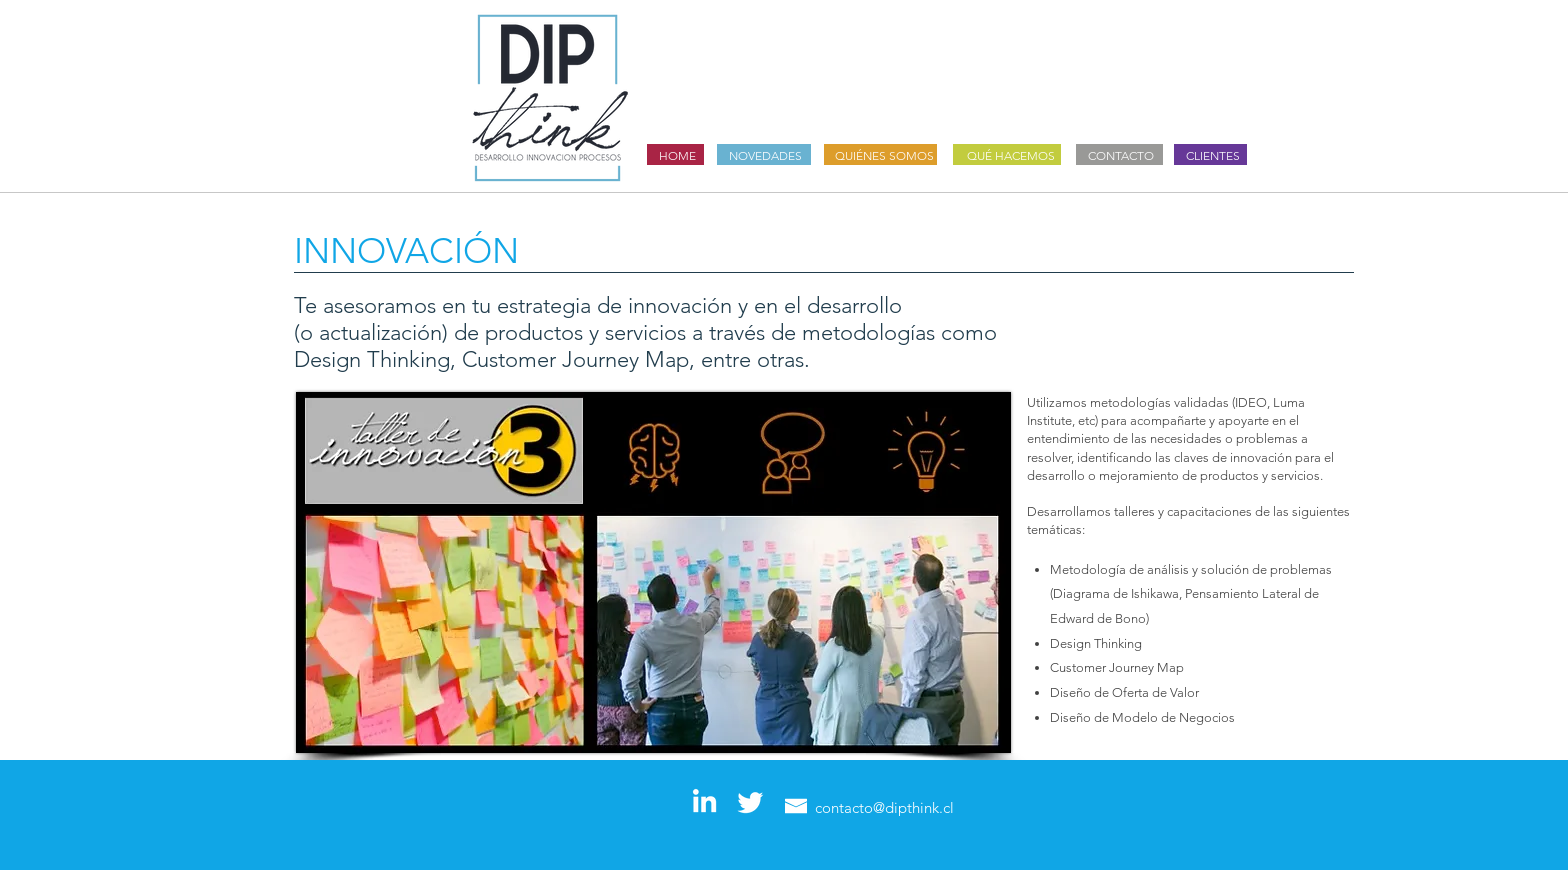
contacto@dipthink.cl (884, 807)
